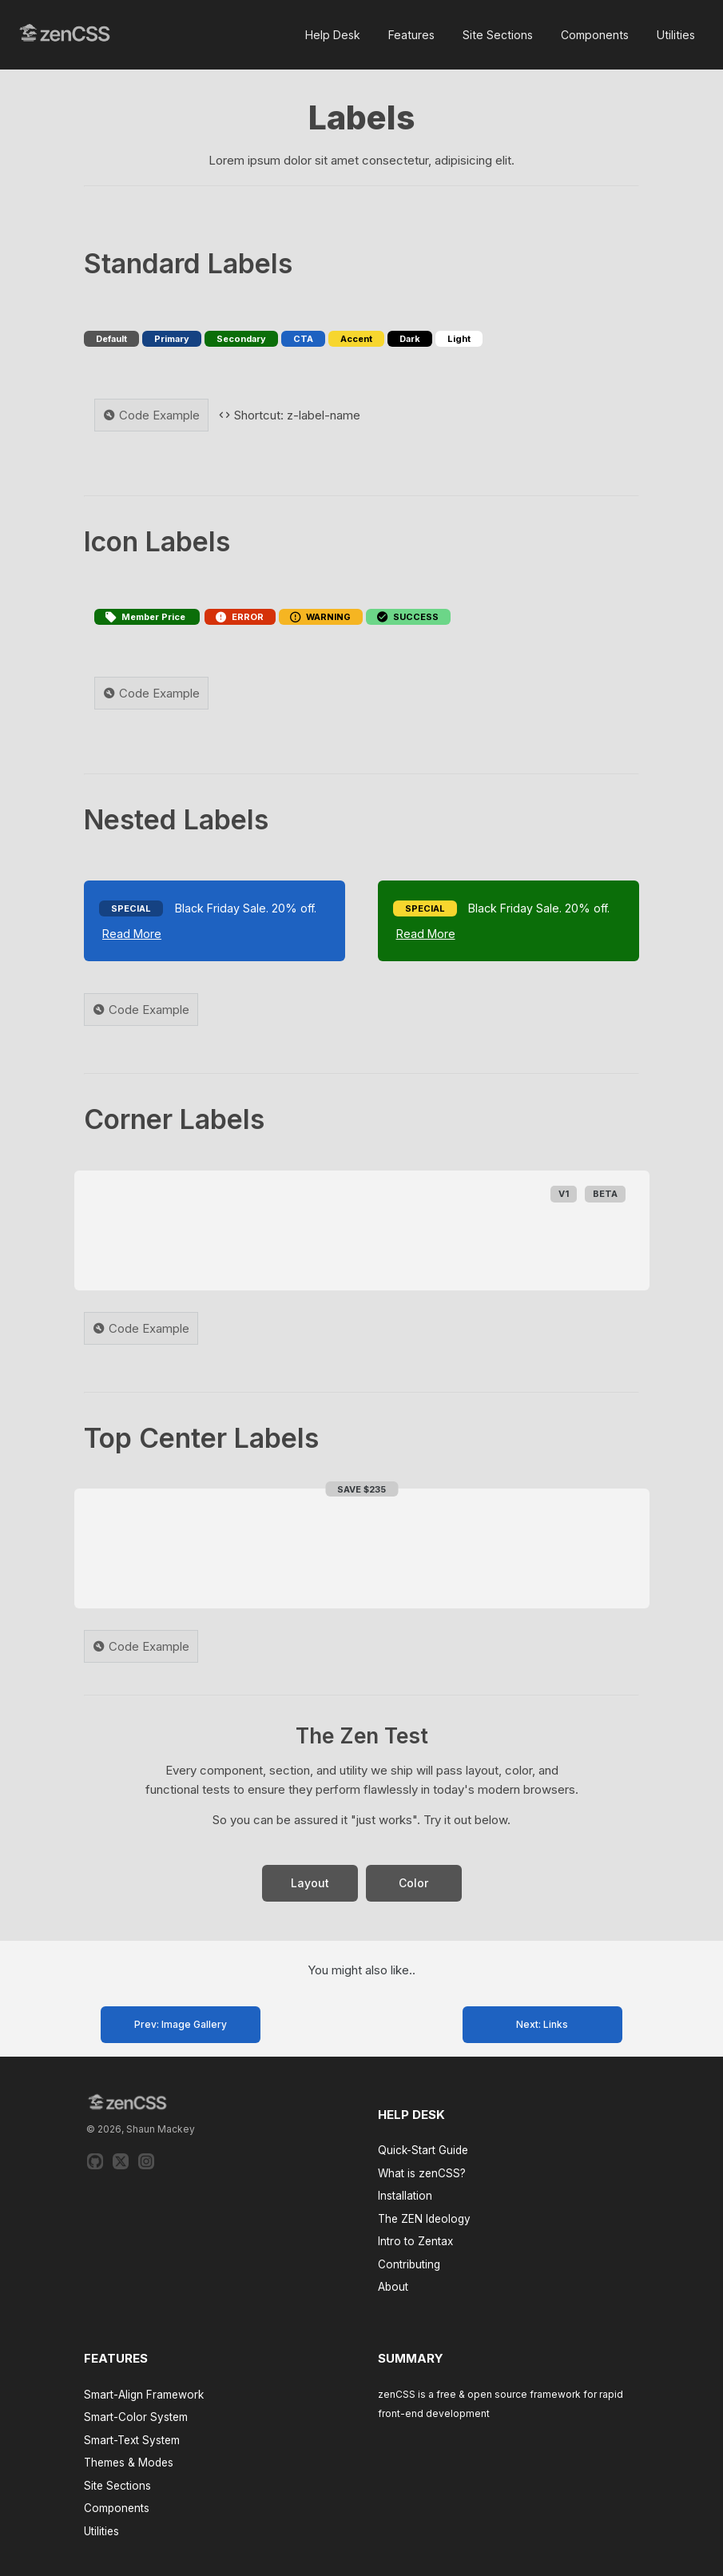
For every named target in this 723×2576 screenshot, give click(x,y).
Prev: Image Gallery (180, 2024)
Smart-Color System (136, 2417)
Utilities (676, 35)
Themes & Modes (128, 2462)
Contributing (409, 2264)
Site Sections (498, 35)
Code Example (151, 415)
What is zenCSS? (422, 2173)
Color (413, 1883)
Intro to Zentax (415, 2241)
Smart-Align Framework (144, 2394)
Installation (405, 2195)
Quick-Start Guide (423, 2150)
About (393, 2286)
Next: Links (542, 2024)
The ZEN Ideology (424, 2218)
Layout (310, 1883)
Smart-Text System (132, 2440)
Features (411, 35)
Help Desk (332, 35)
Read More (131, 933)
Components (595, 35)
